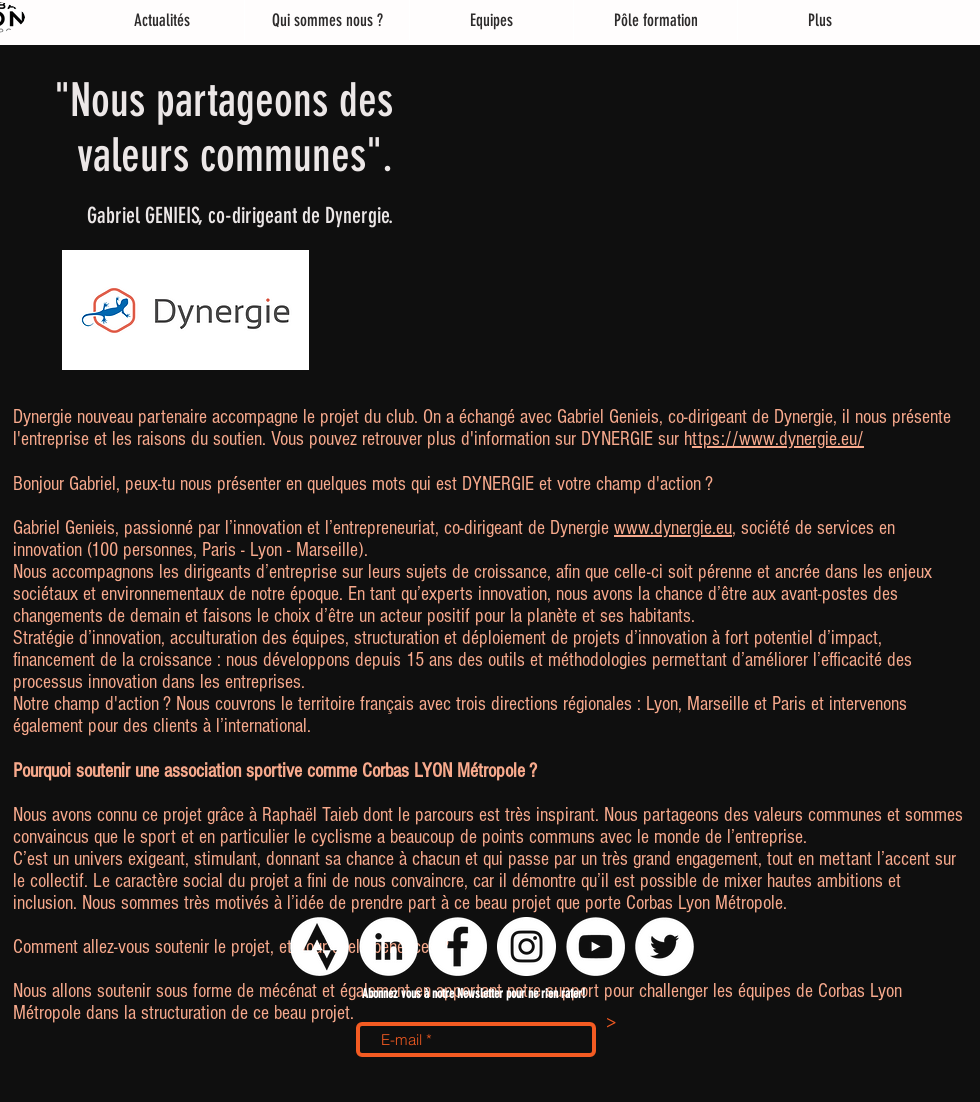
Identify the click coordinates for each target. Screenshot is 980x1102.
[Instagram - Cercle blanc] (526, 946)
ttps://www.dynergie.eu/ (778, 439)
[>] (611, 1024)
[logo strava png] (319, 946)
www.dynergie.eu (673, 528)
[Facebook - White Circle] (457, 946)
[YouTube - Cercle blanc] (595, 946)
